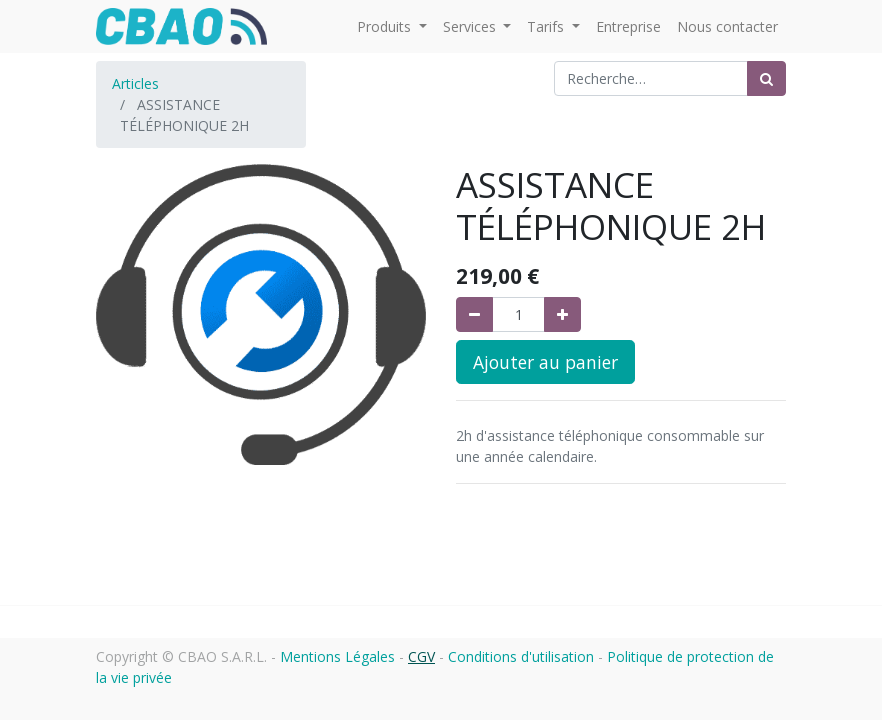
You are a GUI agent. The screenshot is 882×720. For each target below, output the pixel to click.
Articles (135, 83)
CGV (421, 656)
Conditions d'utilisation (521, 656)
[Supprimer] (474, 314)
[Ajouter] (562, 314)
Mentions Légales (337, 656)
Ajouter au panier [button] (545, 362)
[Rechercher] (766, 78)
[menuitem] (628, 26)
